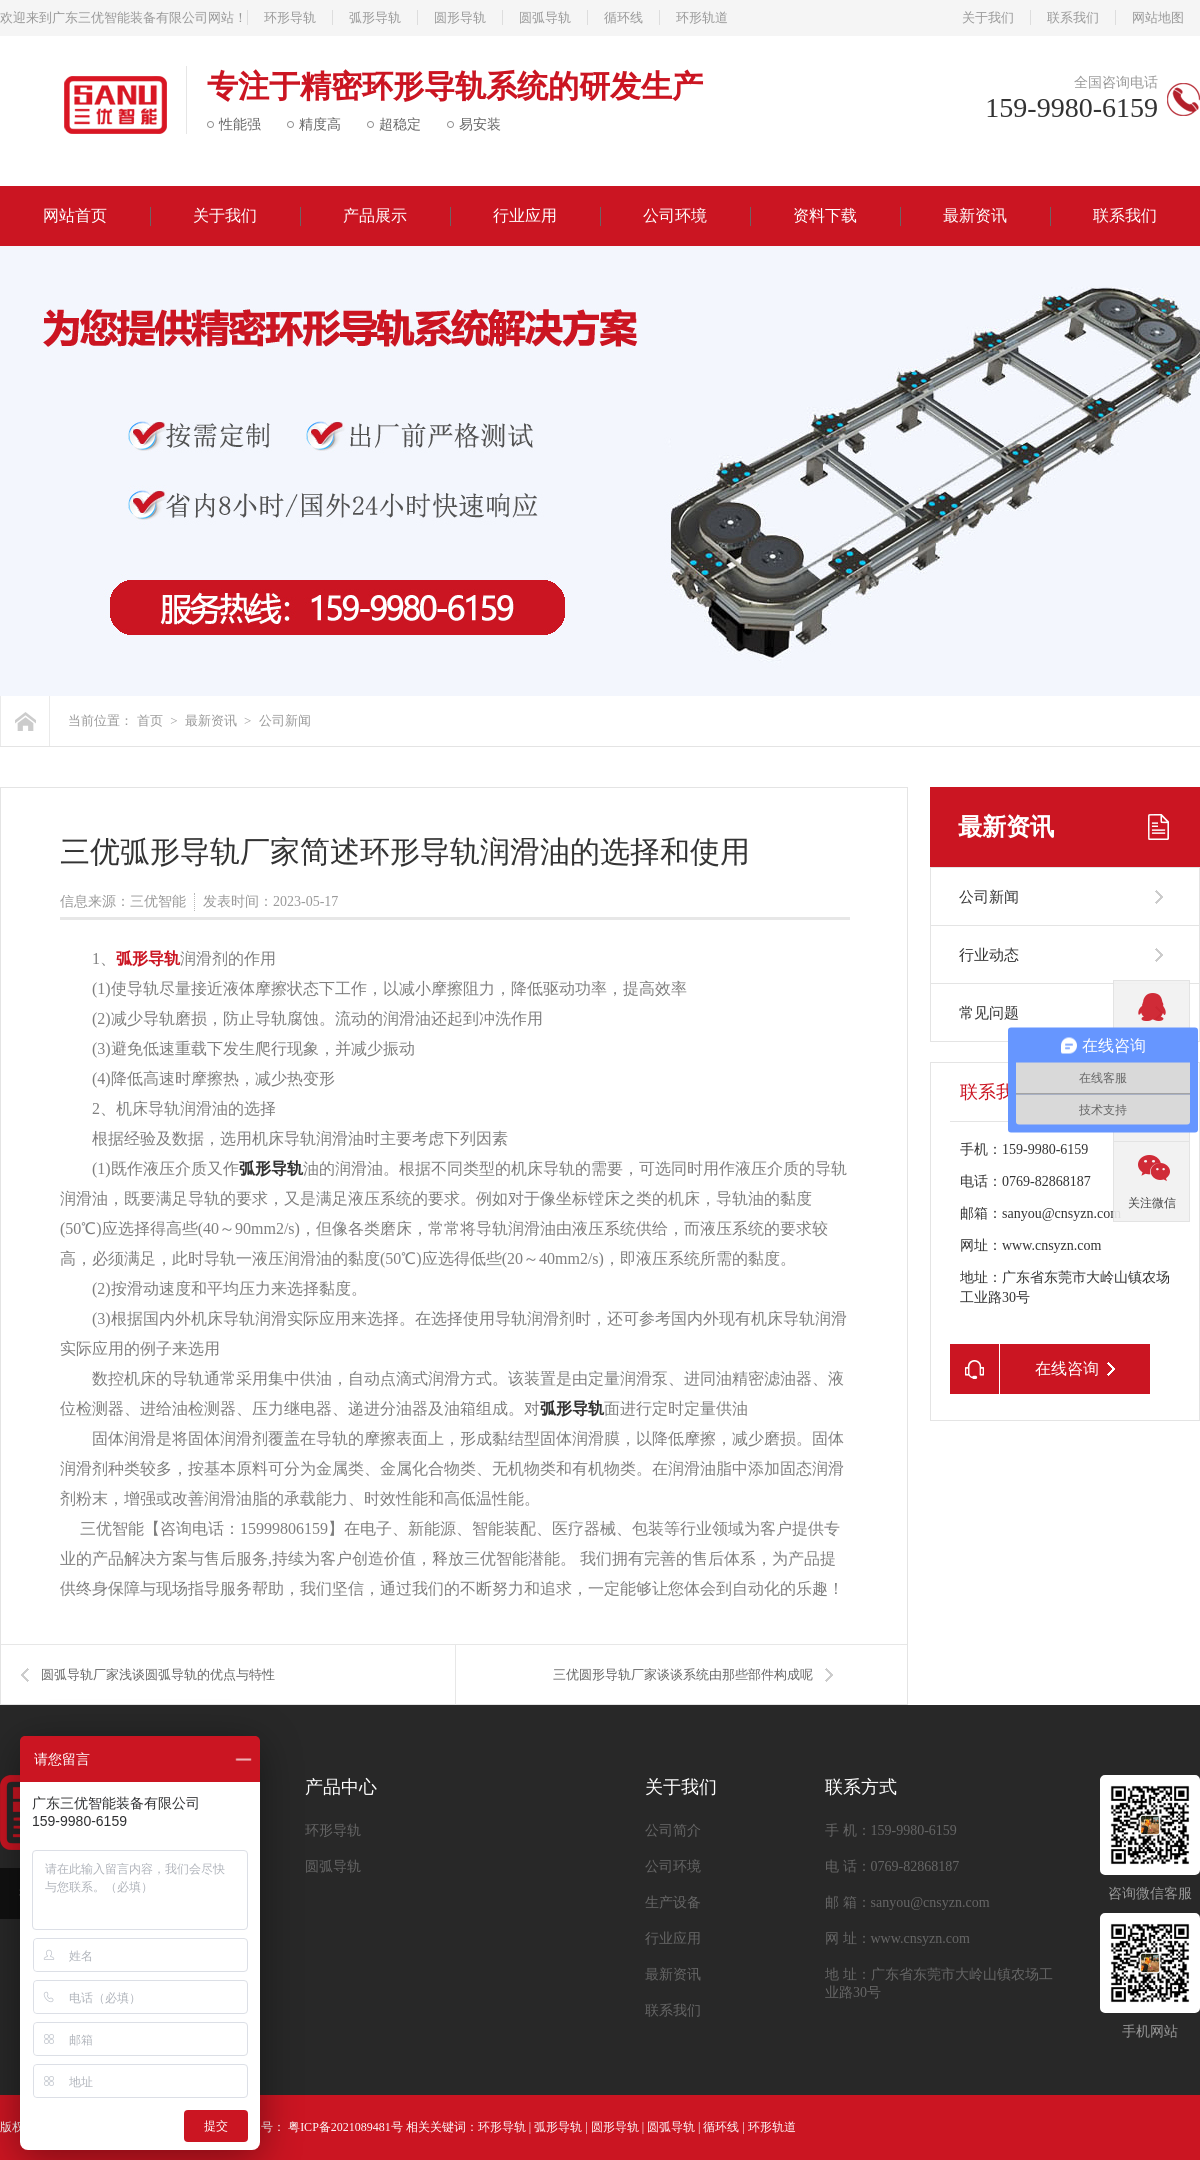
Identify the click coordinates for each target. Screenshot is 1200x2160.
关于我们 (988, 17)
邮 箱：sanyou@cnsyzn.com (907, 1902)
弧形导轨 (375, 17)
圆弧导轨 (545, 17)
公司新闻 (285, 720)
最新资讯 (975, 215)
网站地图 (1158, 17)
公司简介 (673, 1830)
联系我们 (1073, 17)
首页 (150, 720)
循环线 (623, 17)
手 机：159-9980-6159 (891, 1830)
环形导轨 (290, 17)
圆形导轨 (460, 17)
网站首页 (75, 215)
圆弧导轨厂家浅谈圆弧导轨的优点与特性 (158, 1674)
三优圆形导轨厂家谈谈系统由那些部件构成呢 (683, 1674)
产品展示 (375, 215)
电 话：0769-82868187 (892, 1866)
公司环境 (675, 215)
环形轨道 (702, 17)
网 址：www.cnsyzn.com (897, 1938)
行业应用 (525, 215)
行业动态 (989, 955)
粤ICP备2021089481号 (345, 2127)
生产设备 (673, 1902)
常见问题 (989, 1013)
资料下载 (825, 215)
